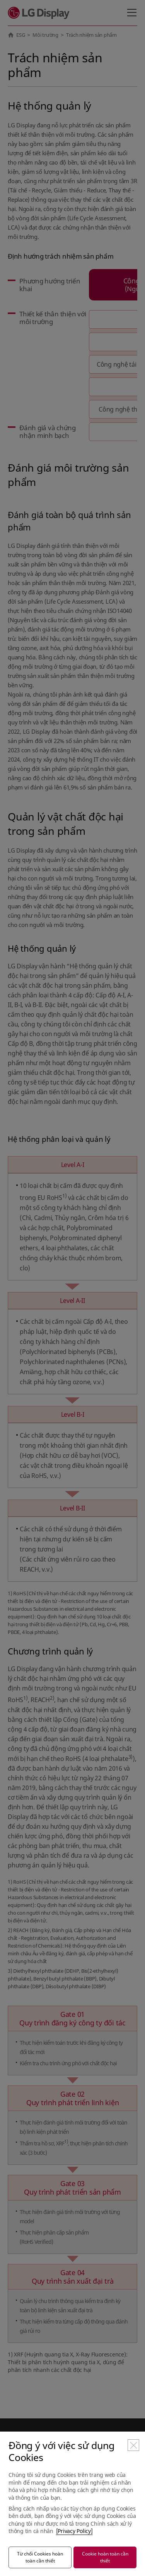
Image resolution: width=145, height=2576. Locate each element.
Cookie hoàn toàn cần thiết (105, 2557)
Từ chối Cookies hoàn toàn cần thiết (40, 2557)
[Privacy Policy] (74, 2531)
